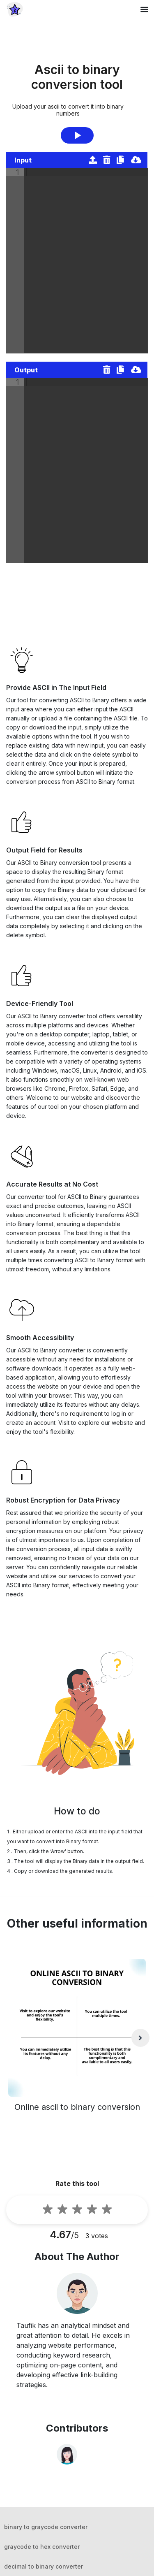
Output (26, 370)
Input (23, 160)
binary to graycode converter (45, 2526)
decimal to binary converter (43, 2566)
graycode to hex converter (42, 2546)
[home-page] (15, 9)
